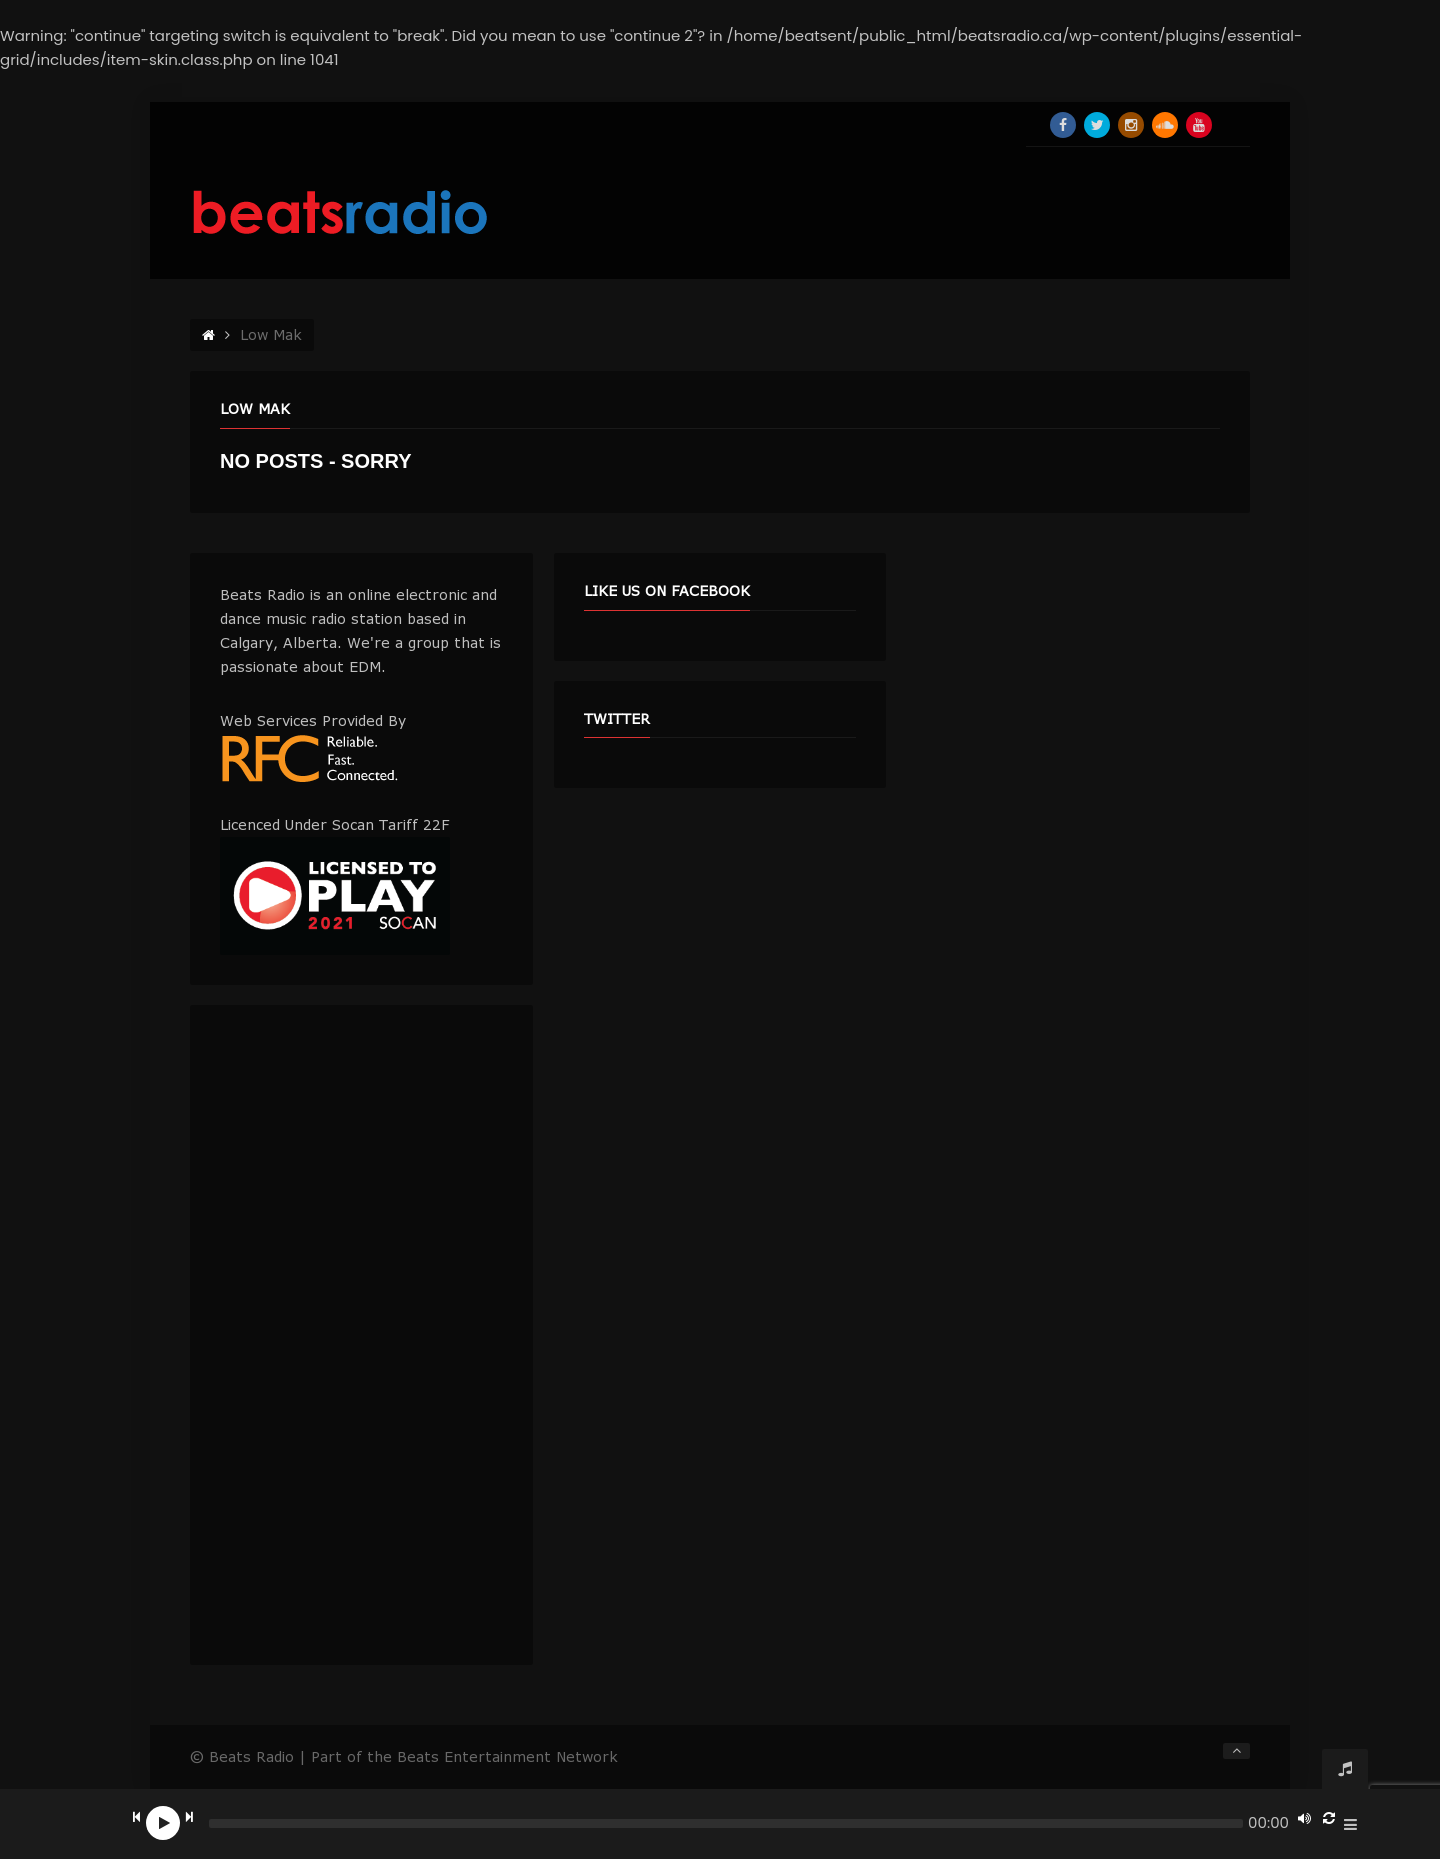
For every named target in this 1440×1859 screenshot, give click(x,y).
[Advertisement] (361, 1335)
